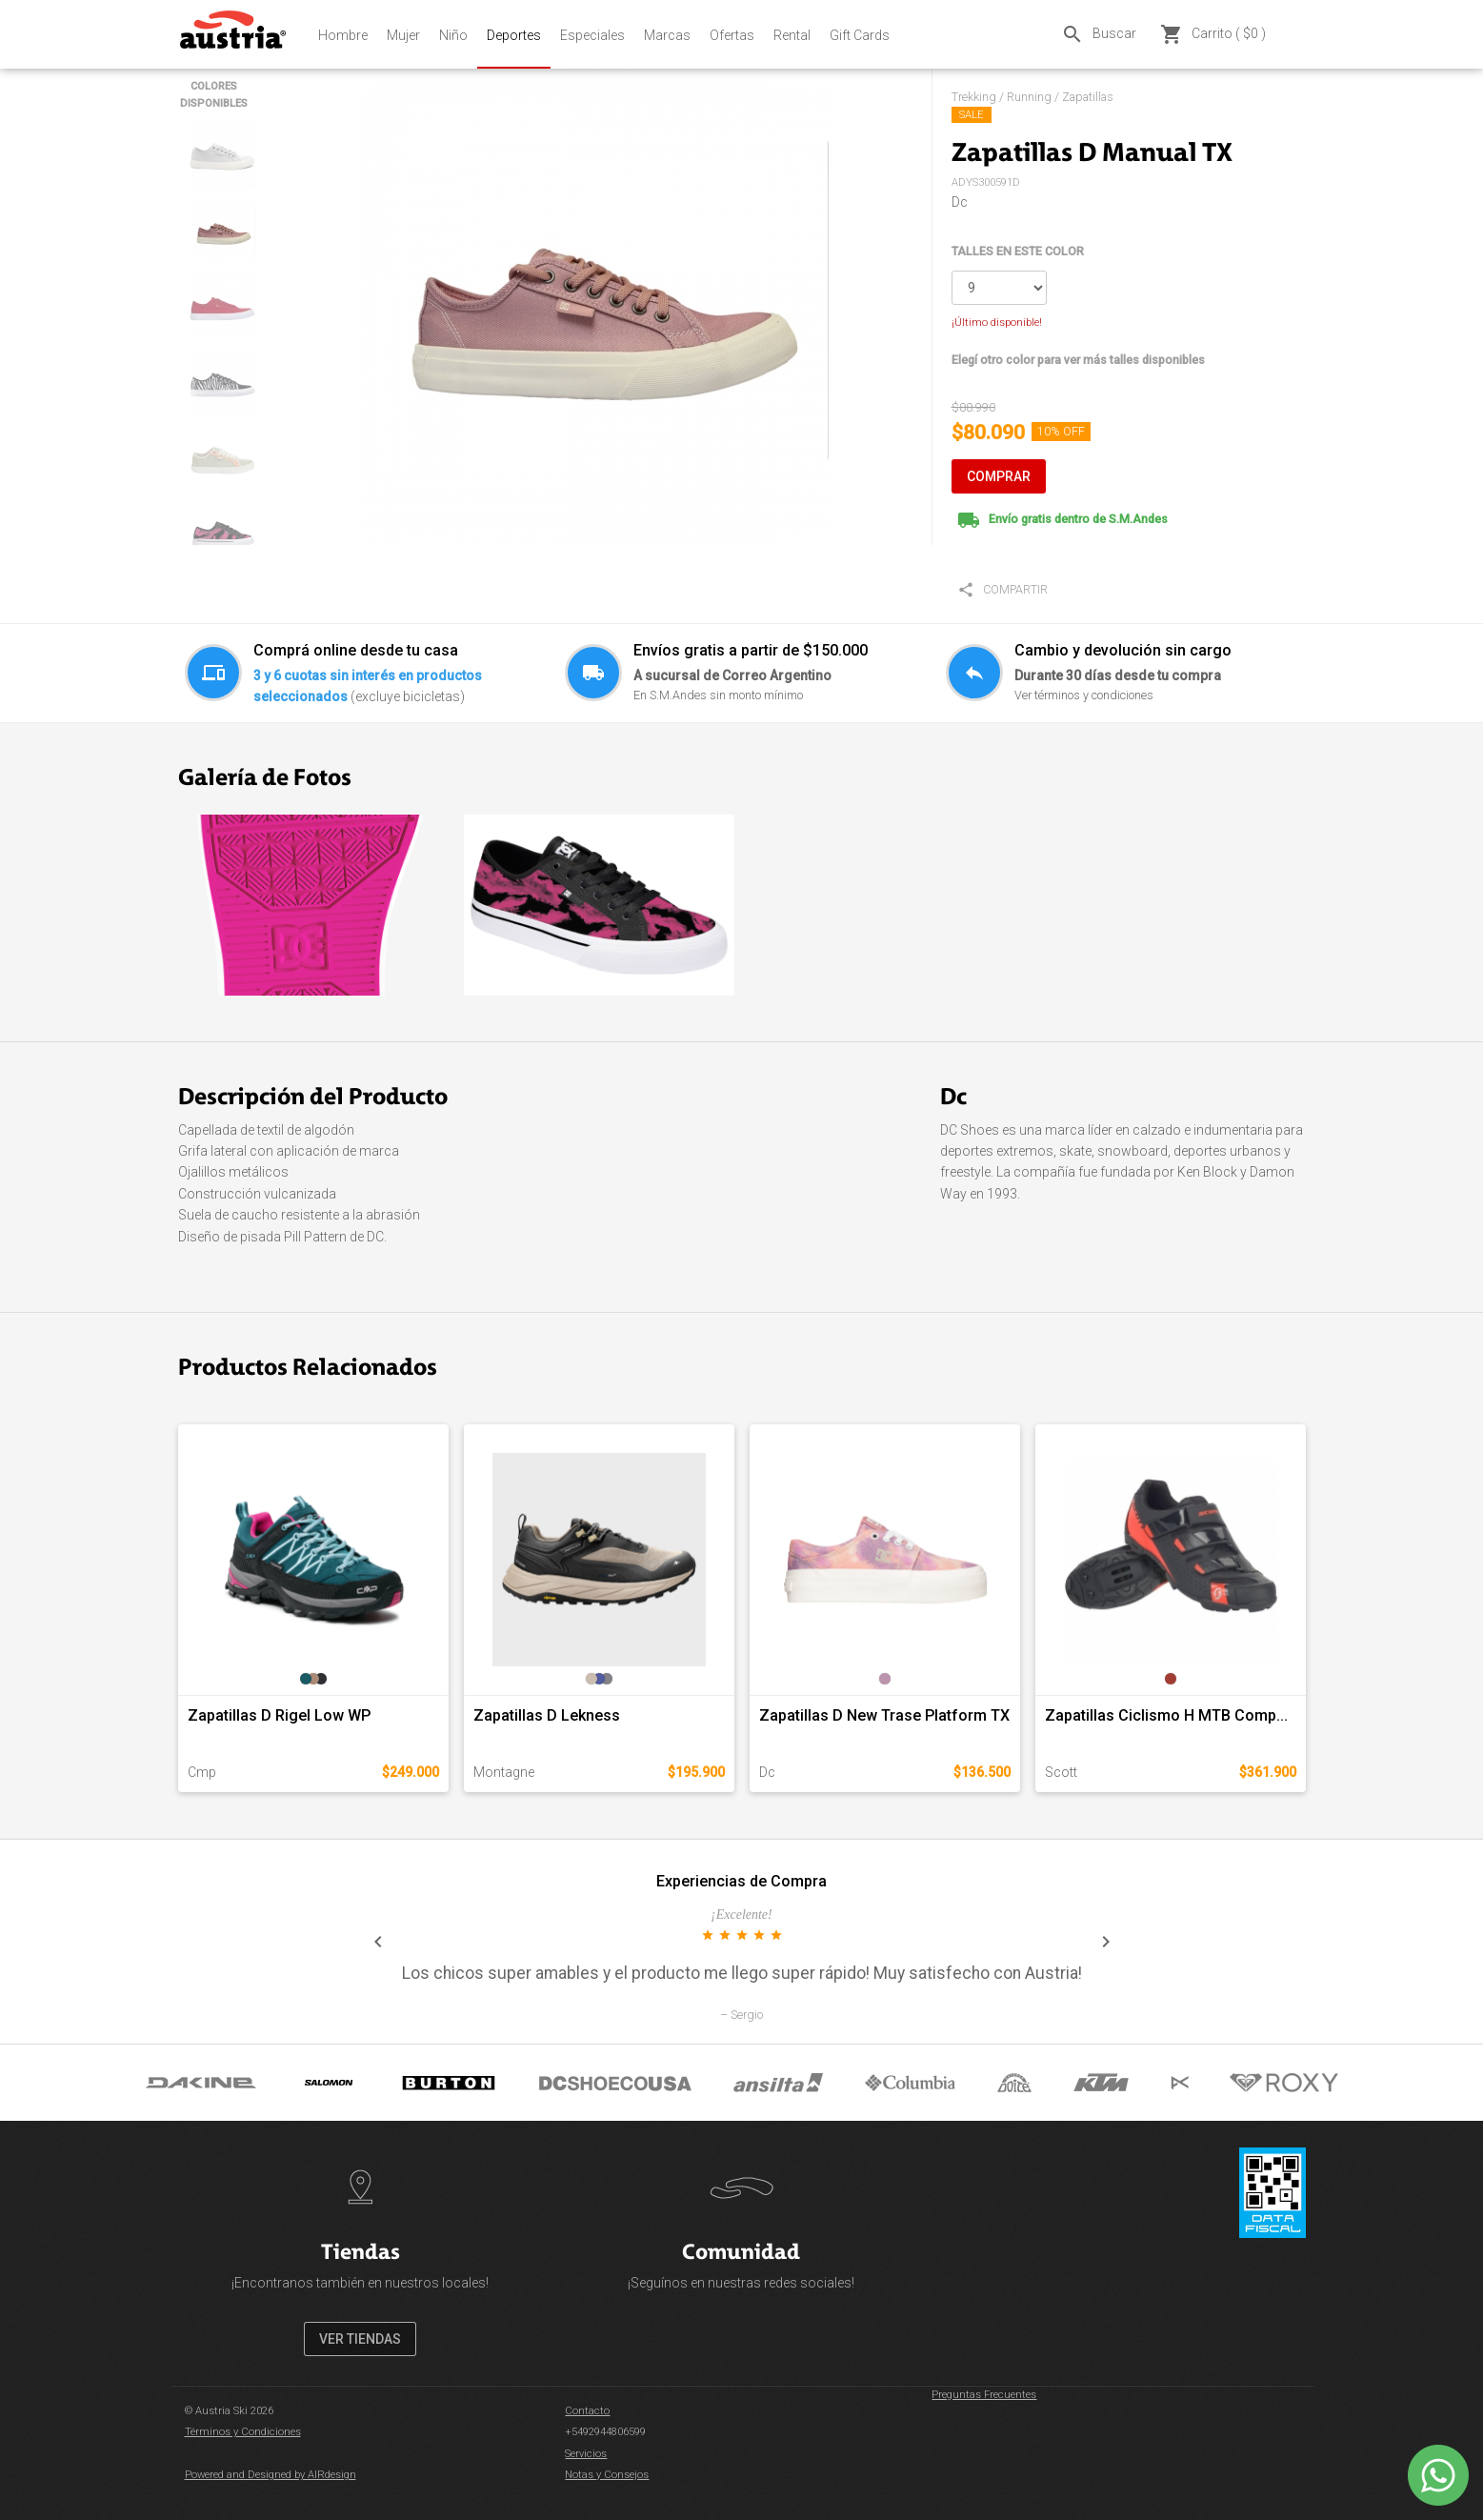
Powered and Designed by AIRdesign (270, 2475)
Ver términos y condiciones (1083, 695)
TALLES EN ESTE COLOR (1018, 251)
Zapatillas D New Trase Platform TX (884, 1715)
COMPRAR (999, 476)
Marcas (667, 35)
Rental (792, 35)
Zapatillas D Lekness (546, 1715)
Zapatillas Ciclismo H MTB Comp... (1166, 1715)
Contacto (587, 2411)
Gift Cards (860, 35)
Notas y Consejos (607, 2475)
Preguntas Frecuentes (984, 2395)
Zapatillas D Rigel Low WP (279, 1715)
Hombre (343, 35)
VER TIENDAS (360, 2339)
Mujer (403, 35)
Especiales (592, 35)
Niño (453, 35)
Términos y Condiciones (243, 2432)
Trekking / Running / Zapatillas (1032, 97)
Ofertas (732, 35)
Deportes (514, 35)
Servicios (586, 2454)
